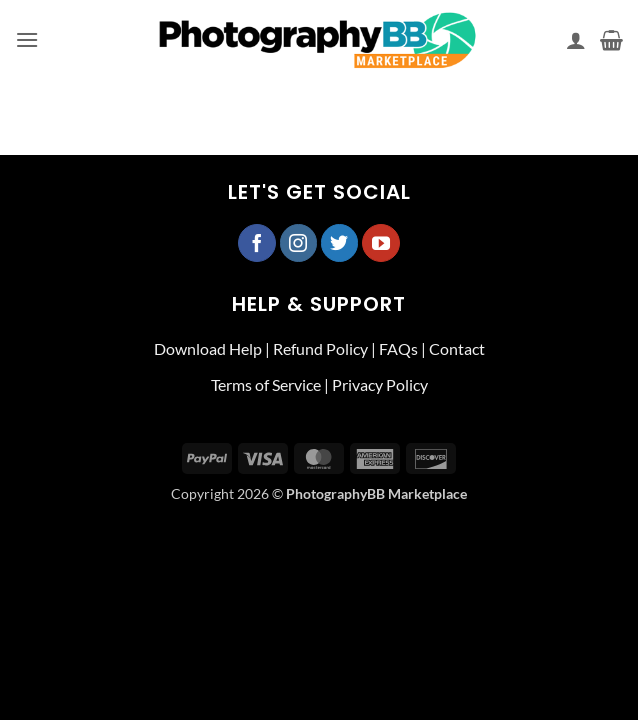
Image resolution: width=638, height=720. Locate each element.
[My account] (576, 40)
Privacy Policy (380, 384)
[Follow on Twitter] (340, 243)
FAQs (398, 348)
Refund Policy (320, 348)
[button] (27, 39)
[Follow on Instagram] (299, 243)
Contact (457, 348)
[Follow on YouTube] (381, 243)
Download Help (208, 348)
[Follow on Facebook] (257, 243)
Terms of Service (266, 384)
